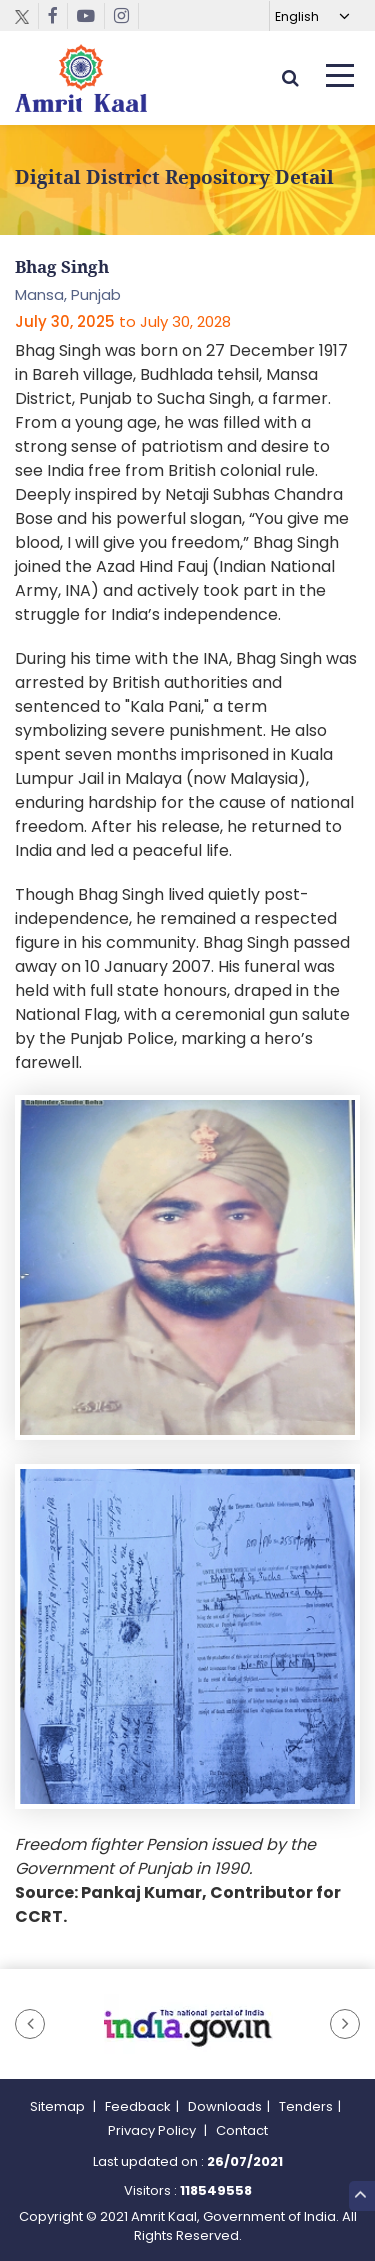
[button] (30, 2024)
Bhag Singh (62, 266)
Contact (242, 2130)
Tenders (306, 2106)
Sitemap (59, 2106)
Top (360, 2195)
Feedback (138, 2106)
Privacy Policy (153, 2130)
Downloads (225, 2106)
